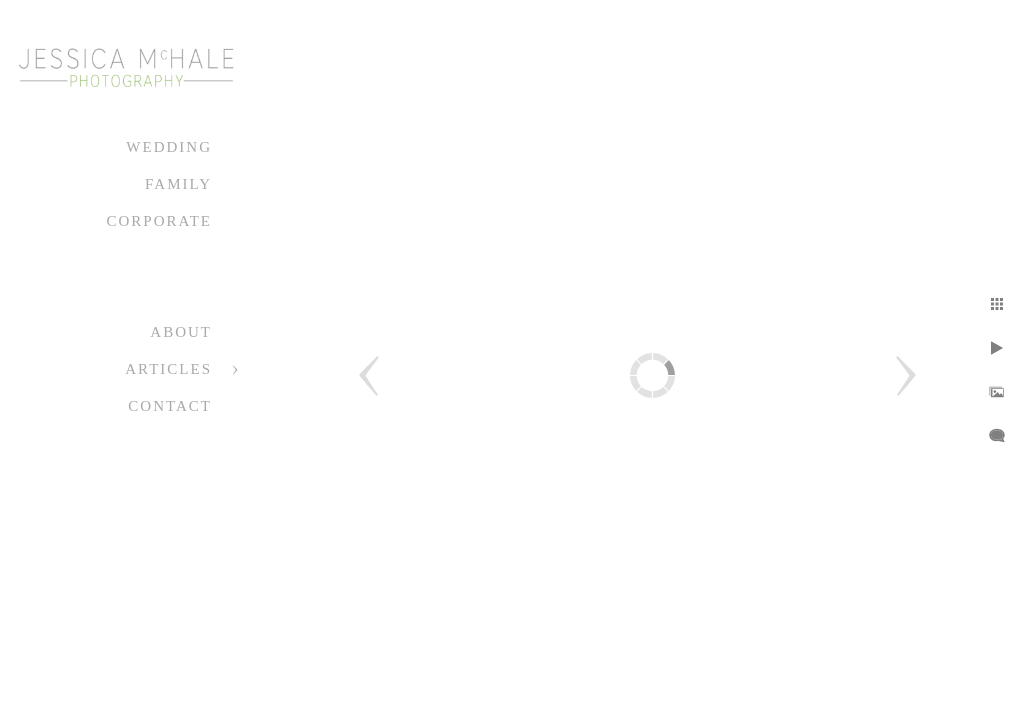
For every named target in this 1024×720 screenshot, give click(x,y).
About (181, 332)
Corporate (159, 221)
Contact (170, 406)
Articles (168, 369)
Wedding (169, 147)
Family (178, 184)
